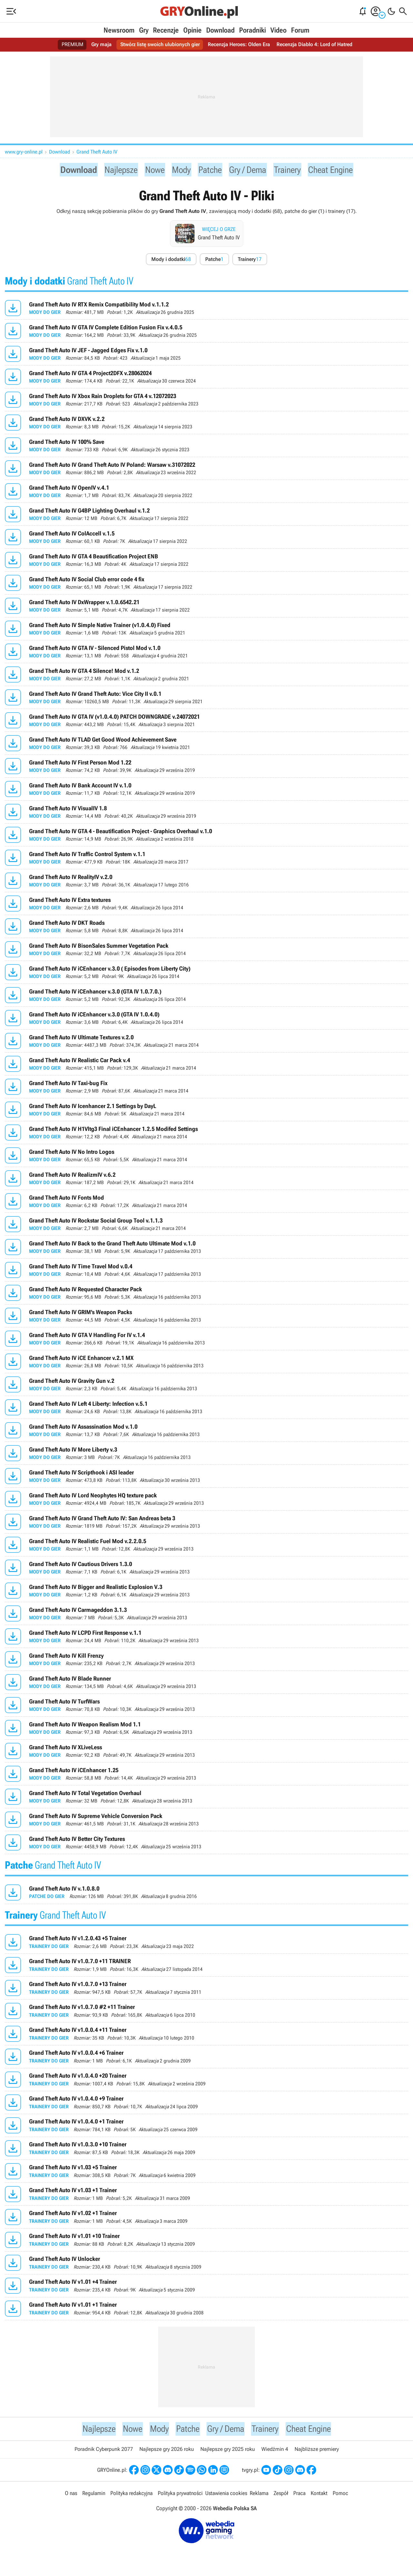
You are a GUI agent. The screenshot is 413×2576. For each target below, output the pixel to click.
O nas (71, 2496)
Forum (300, 30)
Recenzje (166, 30)
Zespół (281, 2496)
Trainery (292, 170)
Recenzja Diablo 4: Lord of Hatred (314, 45)
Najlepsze (115, 170)
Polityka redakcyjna (131, 2496)
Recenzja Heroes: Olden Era (238, 45)
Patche (209, 170)
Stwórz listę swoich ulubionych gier (159, 45)
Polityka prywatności (180, 2496)
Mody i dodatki (171, 260)
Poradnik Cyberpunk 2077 (104, 2452)
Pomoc (340, 2496)
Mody (179, 170)
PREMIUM (72, 45)
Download (220, 30)
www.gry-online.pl (24, 152)
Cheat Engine (339, 170)
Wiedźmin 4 (274, 2452)
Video (278, 30)
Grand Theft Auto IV (96, 152)
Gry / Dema (250, 170)
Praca (299, 2496)
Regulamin (93, 2496)
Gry (143, 30)
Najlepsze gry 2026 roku (166, 2452)
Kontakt (319, 2496)
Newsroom (119, 30)
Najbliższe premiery (317, 2452)
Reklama (259, 2496)
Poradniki (252, 30)
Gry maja (101, 45)
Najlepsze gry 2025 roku (227, 2452)
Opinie (192, 30)
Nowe (151, 170)
